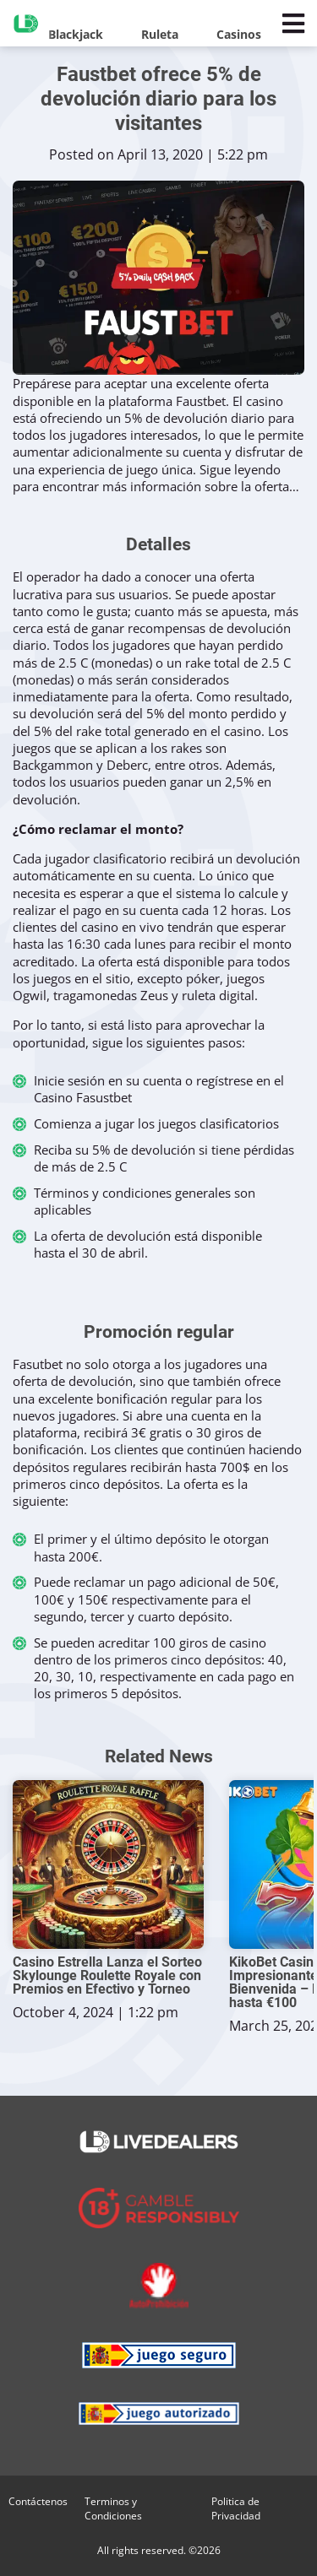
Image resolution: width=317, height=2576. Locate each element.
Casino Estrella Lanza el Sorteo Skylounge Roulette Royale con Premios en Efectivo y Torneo (107, 1976)
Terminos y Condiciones (113, 2508)
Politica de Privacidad (235, 2508)
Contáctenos (38, 2501)
